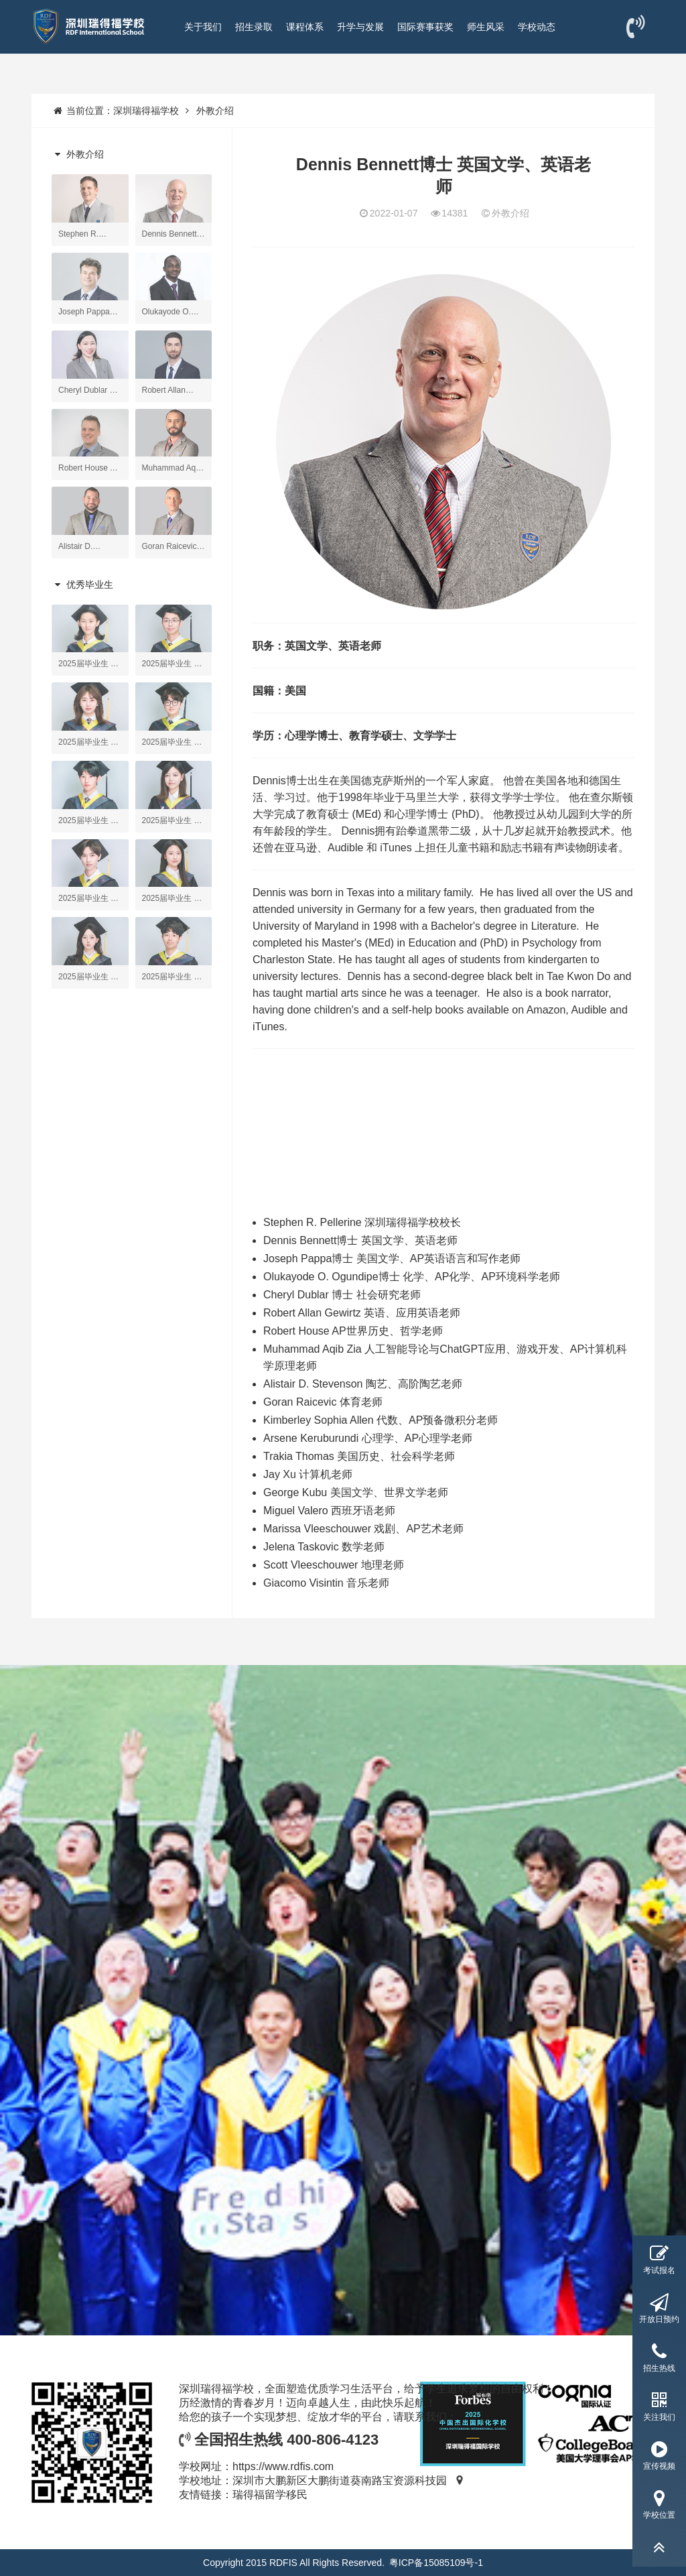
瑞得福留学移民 (269, 2494)
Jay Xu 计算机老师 (307, 1474)
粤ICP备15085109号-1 (436, 2562)
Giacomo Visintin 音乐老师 (326, 1583)
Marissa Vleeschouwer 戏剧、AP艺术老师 (363, 1528)
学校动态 (536, 26)
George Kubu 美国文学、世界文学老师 (355, 1492)
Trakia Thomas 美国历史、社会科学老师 (359, 1456)
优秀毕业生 (82, 584)
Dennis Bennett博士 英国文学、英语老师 (360, 1240)
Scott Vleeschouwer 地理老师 (333, 1565)
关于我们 (203, 26)
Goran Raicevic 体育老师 (323, 1402)
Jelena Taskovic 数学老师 (324, 1546)
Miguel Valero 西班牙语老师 (329, 1510)
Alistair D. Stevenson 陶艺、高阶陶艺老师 (362, 1384)
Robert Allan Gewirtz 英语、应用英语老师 (361, 1312)
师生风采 (485, 26)
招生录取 (254, 26)
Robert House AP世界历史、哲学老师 (353, 1331)
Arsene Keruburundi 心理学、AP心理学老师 (367, 1438)
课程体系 (305, 26)
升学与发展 (360, 26)
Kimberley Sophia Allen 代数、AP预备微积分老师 (380, 1420)
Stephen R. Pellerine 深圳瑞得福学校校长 (362, 1222)
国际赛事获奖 (425, 26)
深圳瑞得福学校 (146, 110)
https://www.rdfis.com (283, 2466)
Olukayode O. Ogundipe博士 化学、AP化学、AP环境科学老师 (411, 1276)
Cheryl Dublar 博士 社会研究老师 (342, 1294)
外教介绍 (215, 110)
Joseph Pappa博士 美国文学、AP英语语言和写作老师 (392, 1258)
